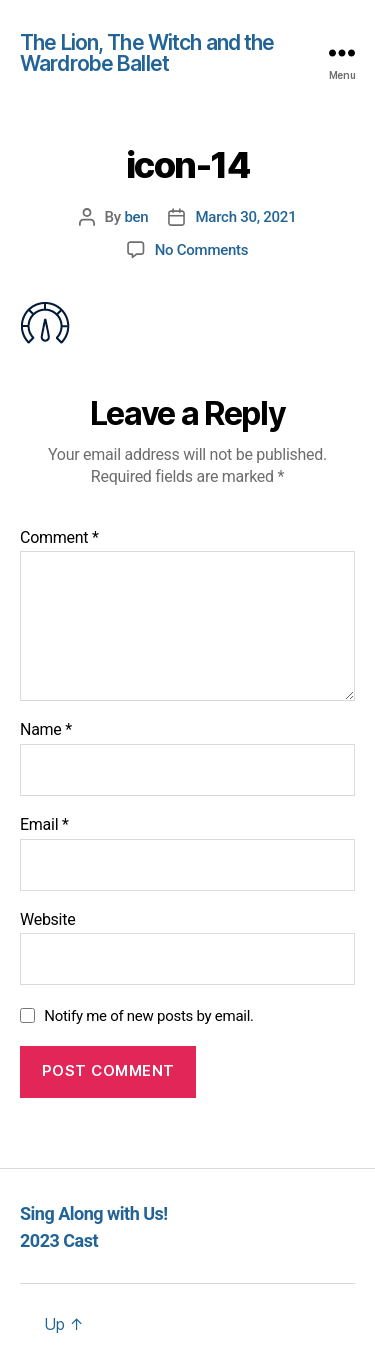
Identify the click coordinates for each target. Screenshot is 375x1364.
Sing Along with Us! (94, 1213)
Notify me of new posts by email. (149, 1016)
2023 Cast (59, 1240)
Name (46, 730)
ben (136, 217)
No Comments (202, 250)
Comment (59, 538)
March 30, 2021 (245, 217)
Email (44, 825)
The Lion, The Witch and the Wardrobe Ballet (147, 53)
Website (47, 920)
